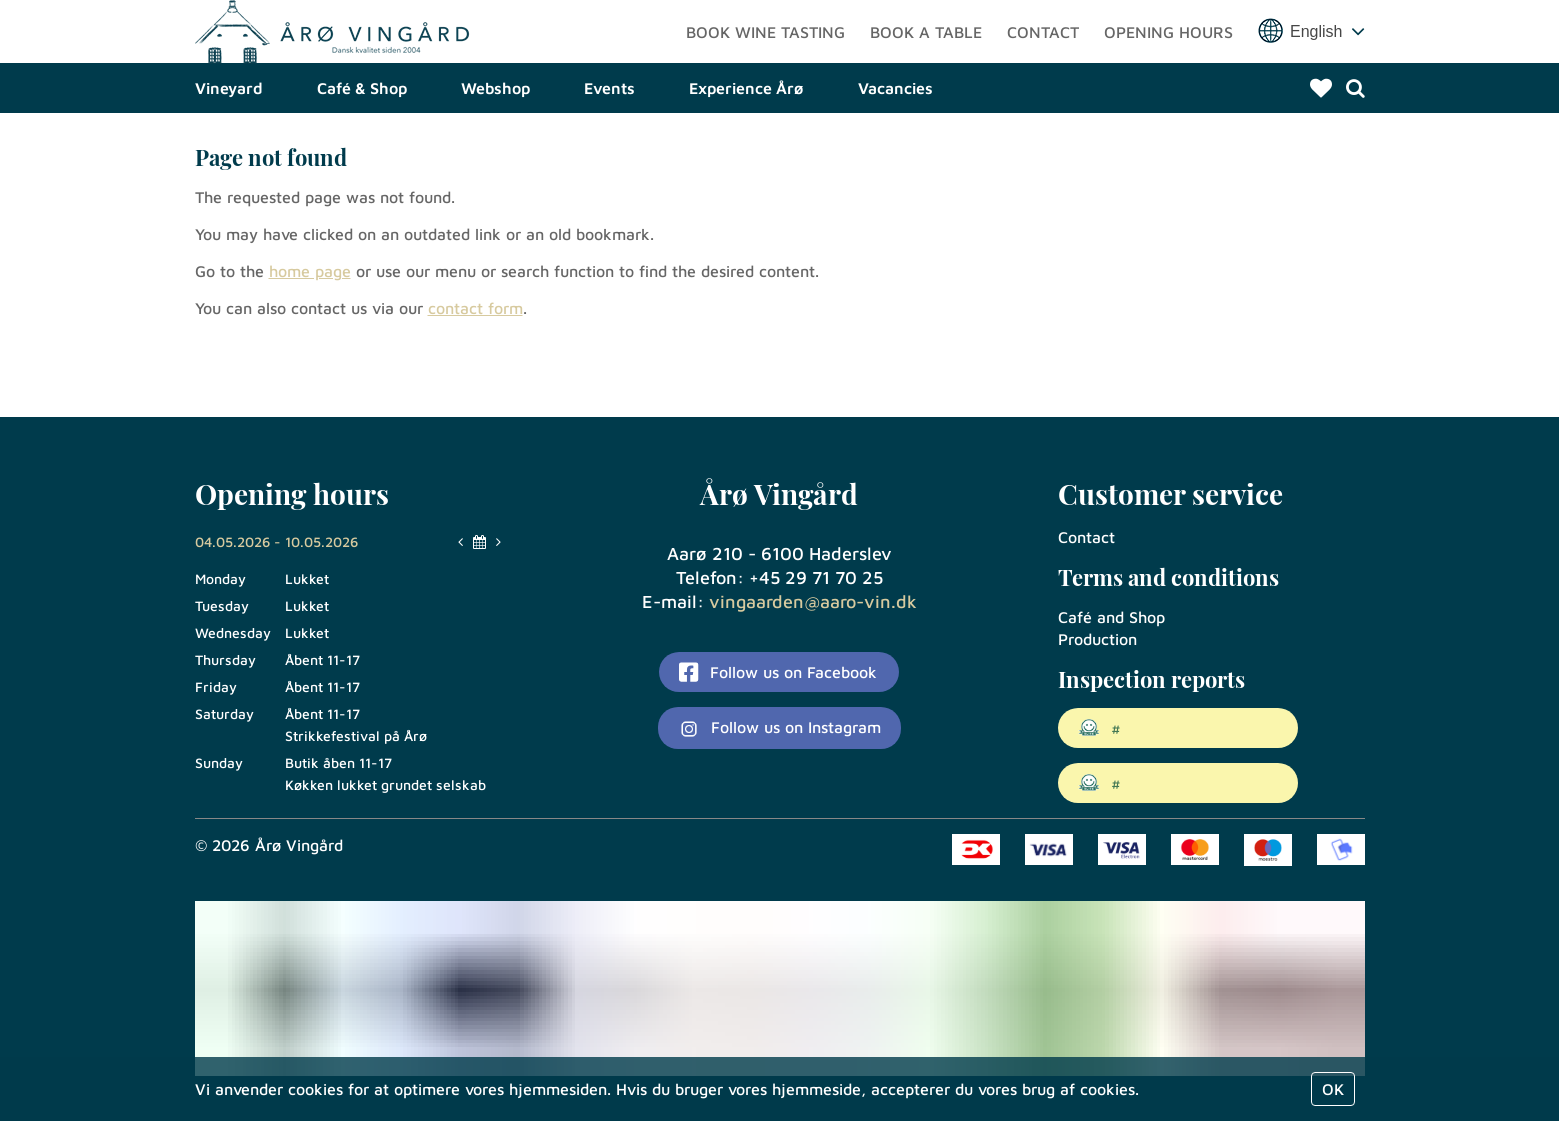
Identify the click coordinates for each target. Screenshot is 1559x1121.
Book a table (926, 65)
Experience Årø (746, 155)
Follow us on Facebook (777, 672)
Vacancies (895, 155)
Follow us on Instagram (779, 729)
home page (310, 338)
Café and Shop (1111, 617)
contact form (475, 375)
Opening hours (1168, 65)
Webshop (495, 155)
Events (609, 155)
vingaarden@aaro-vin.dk (813, 601)
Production (1097, 639)
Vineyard (229, 155)
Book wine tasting (765, 65)
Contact (1043, 65)
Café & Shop (362, 155)
